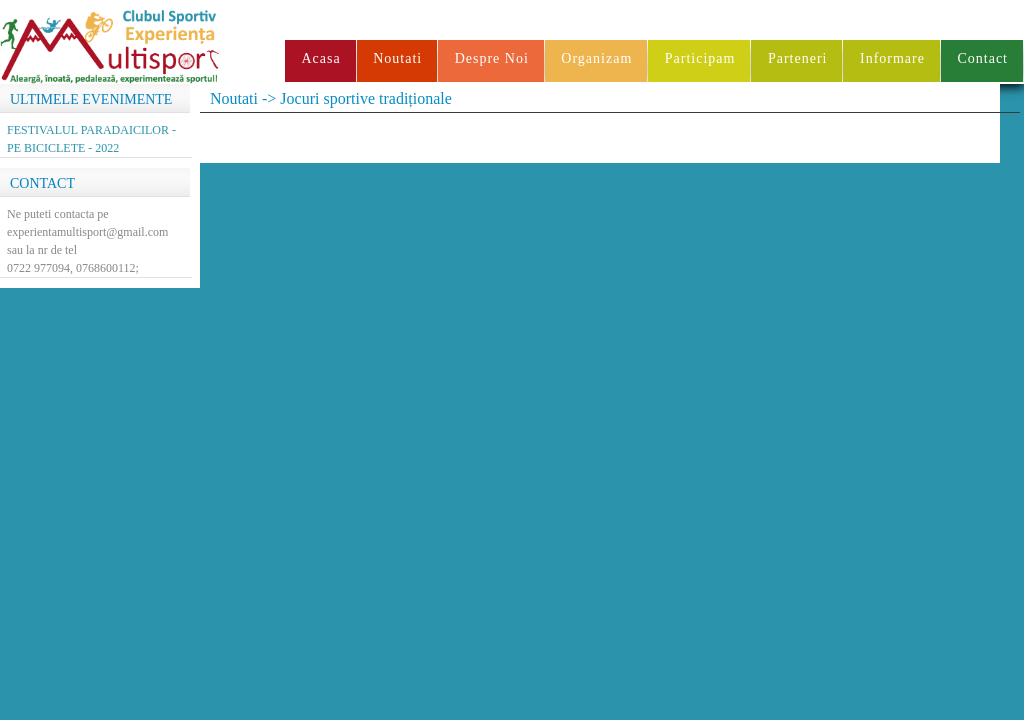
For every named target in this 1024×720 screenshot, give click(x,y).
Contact (982, 58)
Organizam (596, 58)
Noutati (397, 58)
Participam (700, 58)
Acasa (320, 58)
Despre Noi (492, 58)
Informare (892, 58)
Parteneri (798, 58)
